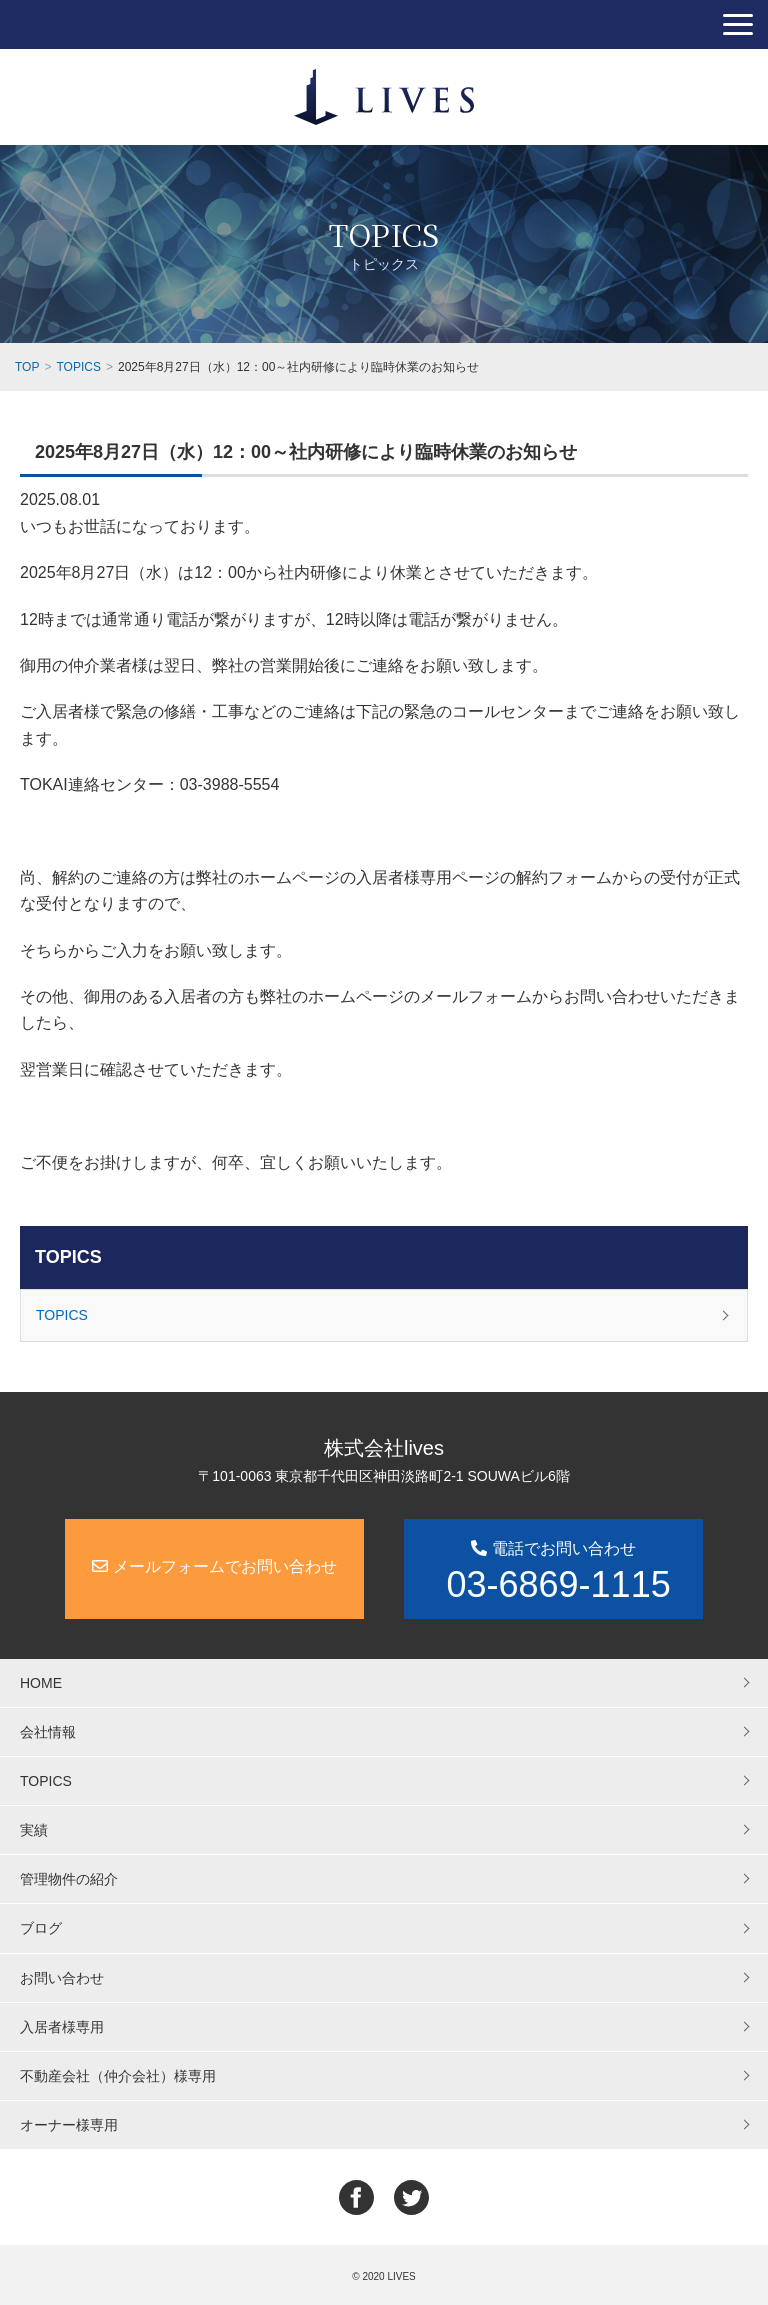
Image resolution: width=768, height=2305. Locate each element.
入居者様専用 (62, 2027)
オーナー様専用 (69, 2125)
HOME (41, 1683)
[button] (738, 24)
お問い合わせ (62, 1978)
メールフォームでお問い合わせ (214, 1566)
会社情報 (48, 1732)
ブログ (41, 1928)
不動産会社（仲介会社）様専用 (118, 2076)
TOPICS (68, 1257)
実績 (34, 1830)
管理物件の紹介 (69, 1879)
